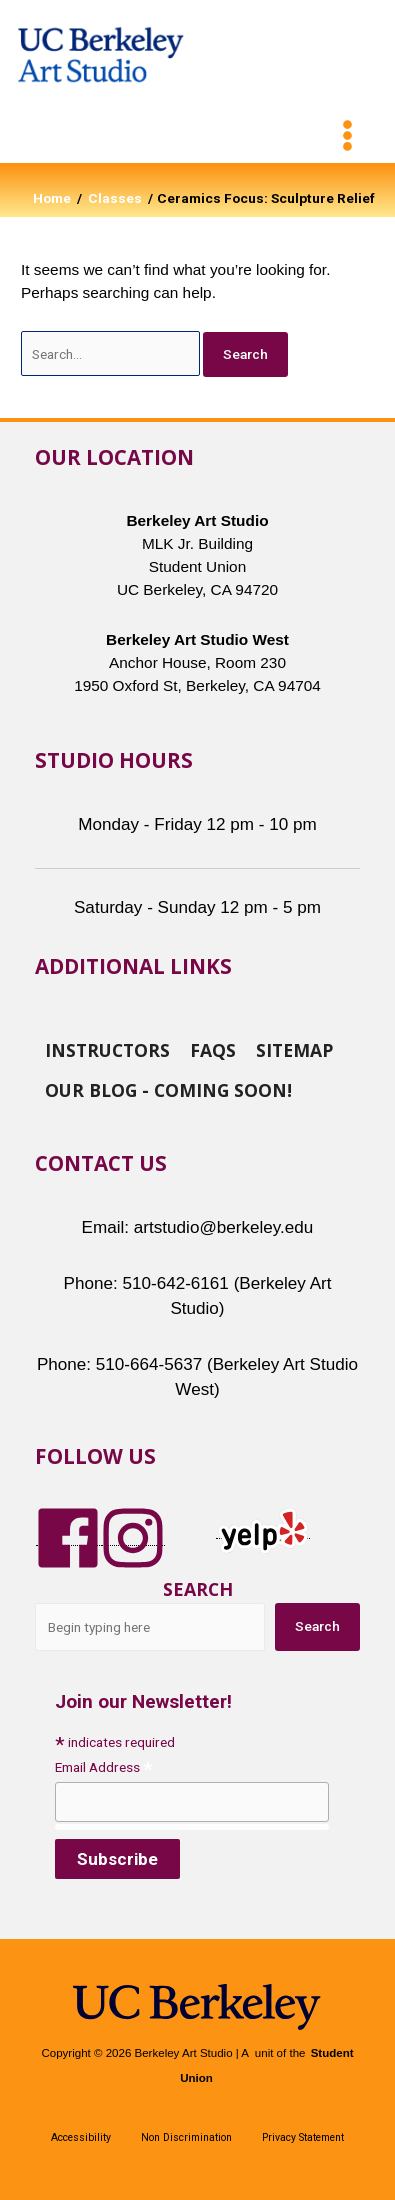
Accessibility (81, 2137)
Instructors (107, 1049)
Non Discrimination (186, 2137)
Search (198, 1589)
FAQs (213, 1049)
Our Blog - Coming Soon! (168, 1089)
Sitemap (294, 1049)
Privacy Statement (303, 2137)
